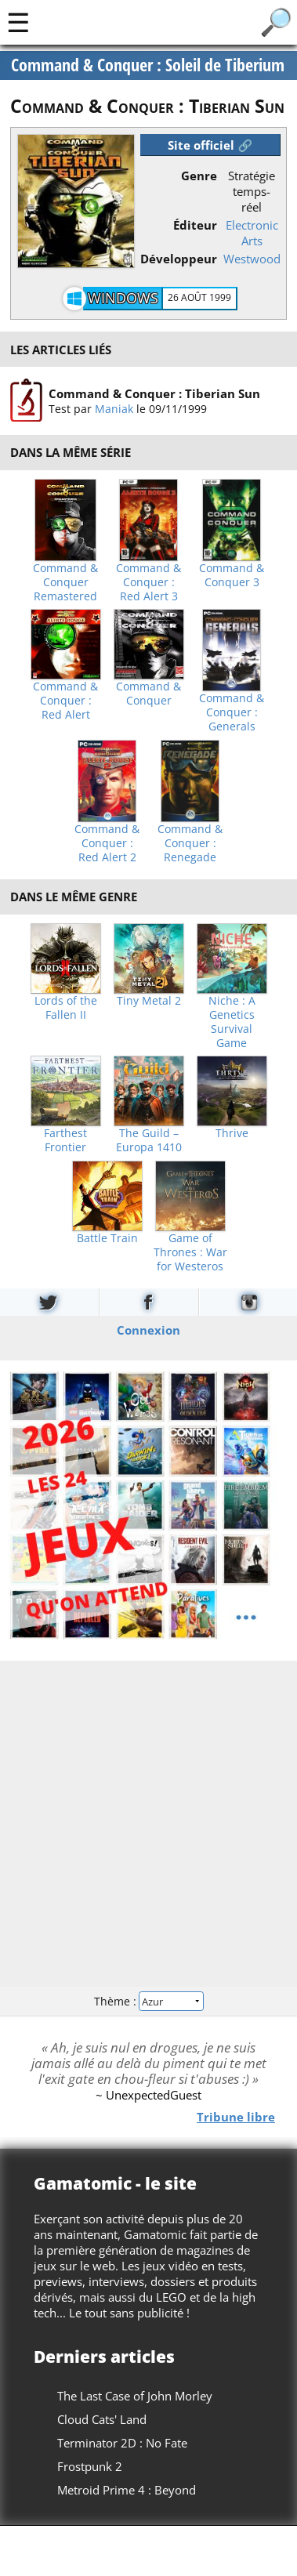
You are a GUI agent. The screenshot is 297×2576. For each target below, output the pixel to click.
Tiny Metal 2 (149, 1001)
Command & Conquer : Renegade (190, 843)
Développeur (178, 258)
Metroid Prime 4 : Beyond (126, 2490)
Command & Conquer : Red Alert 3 (148, 582)
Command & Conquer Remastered (65, 582)
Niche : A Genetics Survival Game (231, 1022)
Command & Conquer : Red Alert (65, 700)
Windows (123, 297)
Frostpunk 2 (89, 2466)
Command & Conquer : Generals (231, 712)
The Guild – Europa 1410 (149, 1140)
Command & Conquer (148, 693)
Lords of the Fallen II (65, 1008)
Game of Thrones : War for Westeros (190, 1252)
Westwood (252, 258)
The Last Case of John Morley (134, 2396)
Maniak (114, 408)
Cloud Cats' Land (102, 2419)
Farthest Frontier (65, 1140)
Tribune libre (236, 2117)
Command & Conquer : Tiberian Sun (154, 393)
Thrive (232, 1133)
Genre (199, 175)
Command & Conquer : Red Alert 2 (106, 843)
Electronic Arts (252, 232)
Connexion (148, 1329)
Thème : (148, 2001)
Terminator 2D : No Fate (122, 2443)
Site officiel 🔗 (210, 145)
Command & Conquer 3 (231, 575)
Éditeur (195, 225)
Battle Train (107, 1238)
